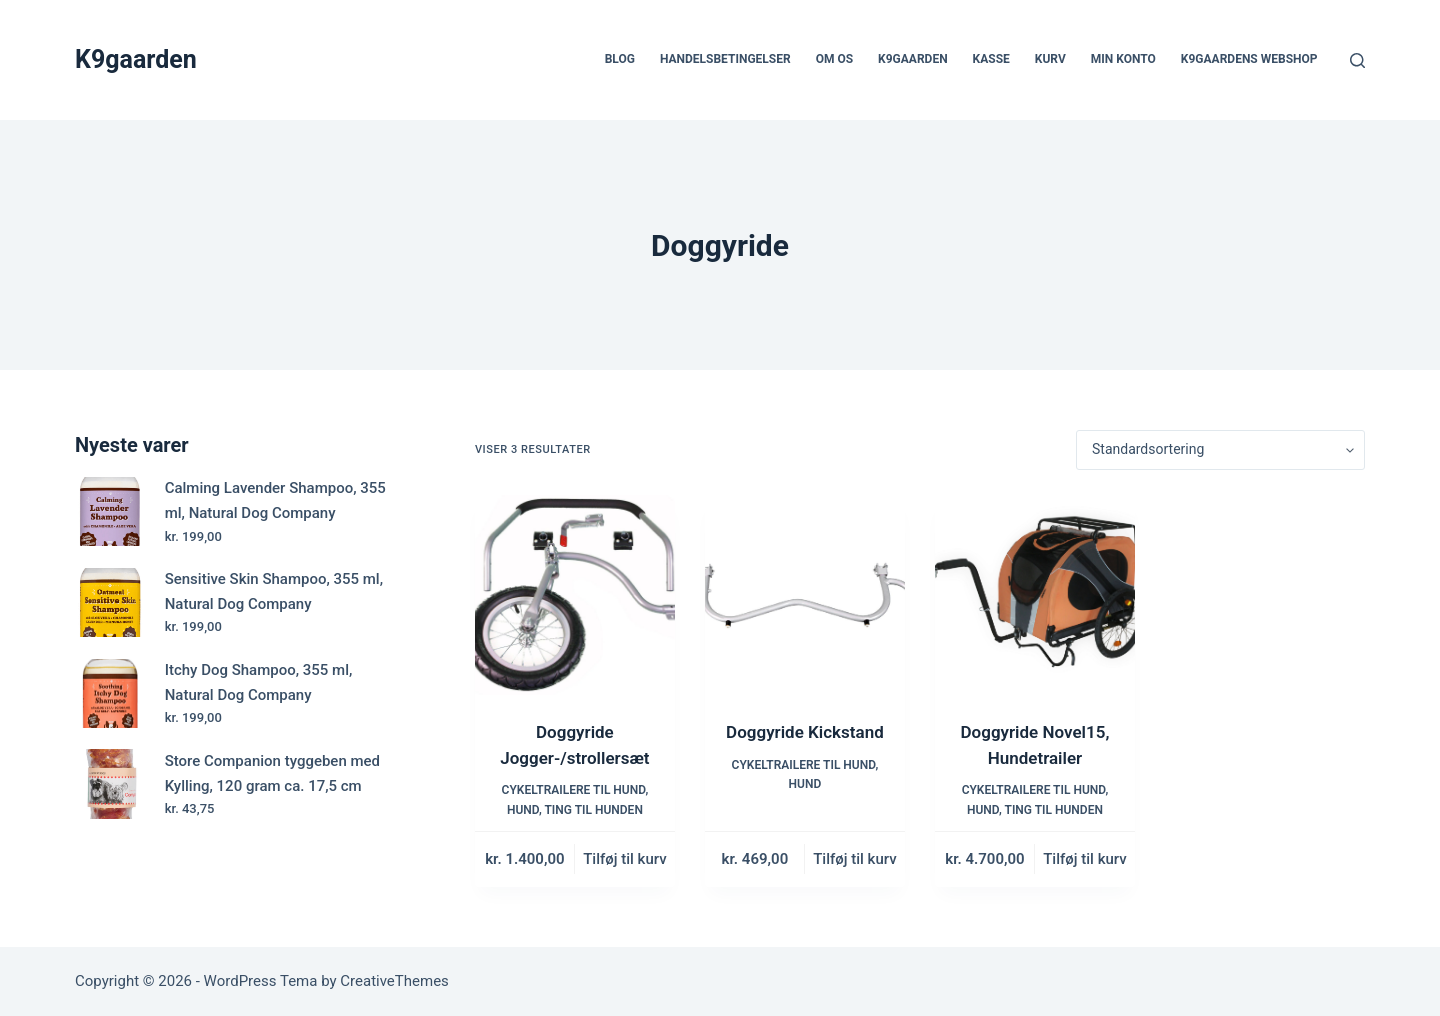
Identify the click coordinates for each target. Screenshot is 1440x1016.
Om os (834, 59)
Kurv (1050, 59)
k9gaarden (913, 59)
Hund (523, 810)
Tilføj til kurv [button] (624, 859)
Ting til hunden (593, 810)
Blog (620, 59)
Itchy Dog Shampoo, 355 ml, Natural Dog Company (259, 682)
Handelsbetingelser (725, 59)
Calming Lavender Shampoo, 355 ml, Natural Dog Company (275, 500)
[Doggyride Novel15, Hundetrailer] (1035, 595)
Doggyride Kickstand (805, 732)
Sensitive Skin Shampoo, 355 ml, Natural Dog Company (274, 591)
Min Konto (1123, 59)
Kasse (991, 59)
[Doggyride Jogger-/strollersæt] (575, 595)
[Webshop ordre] (1220, 450)
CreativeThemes (394, 981)
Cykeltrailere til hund (574, 790)
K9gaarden (136, 59)
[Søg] (1357, 60)
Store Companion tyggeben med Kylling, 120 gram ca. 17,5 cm (272, 773)
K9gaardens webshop (1249, 59)
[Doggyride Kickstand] (805, 595)
